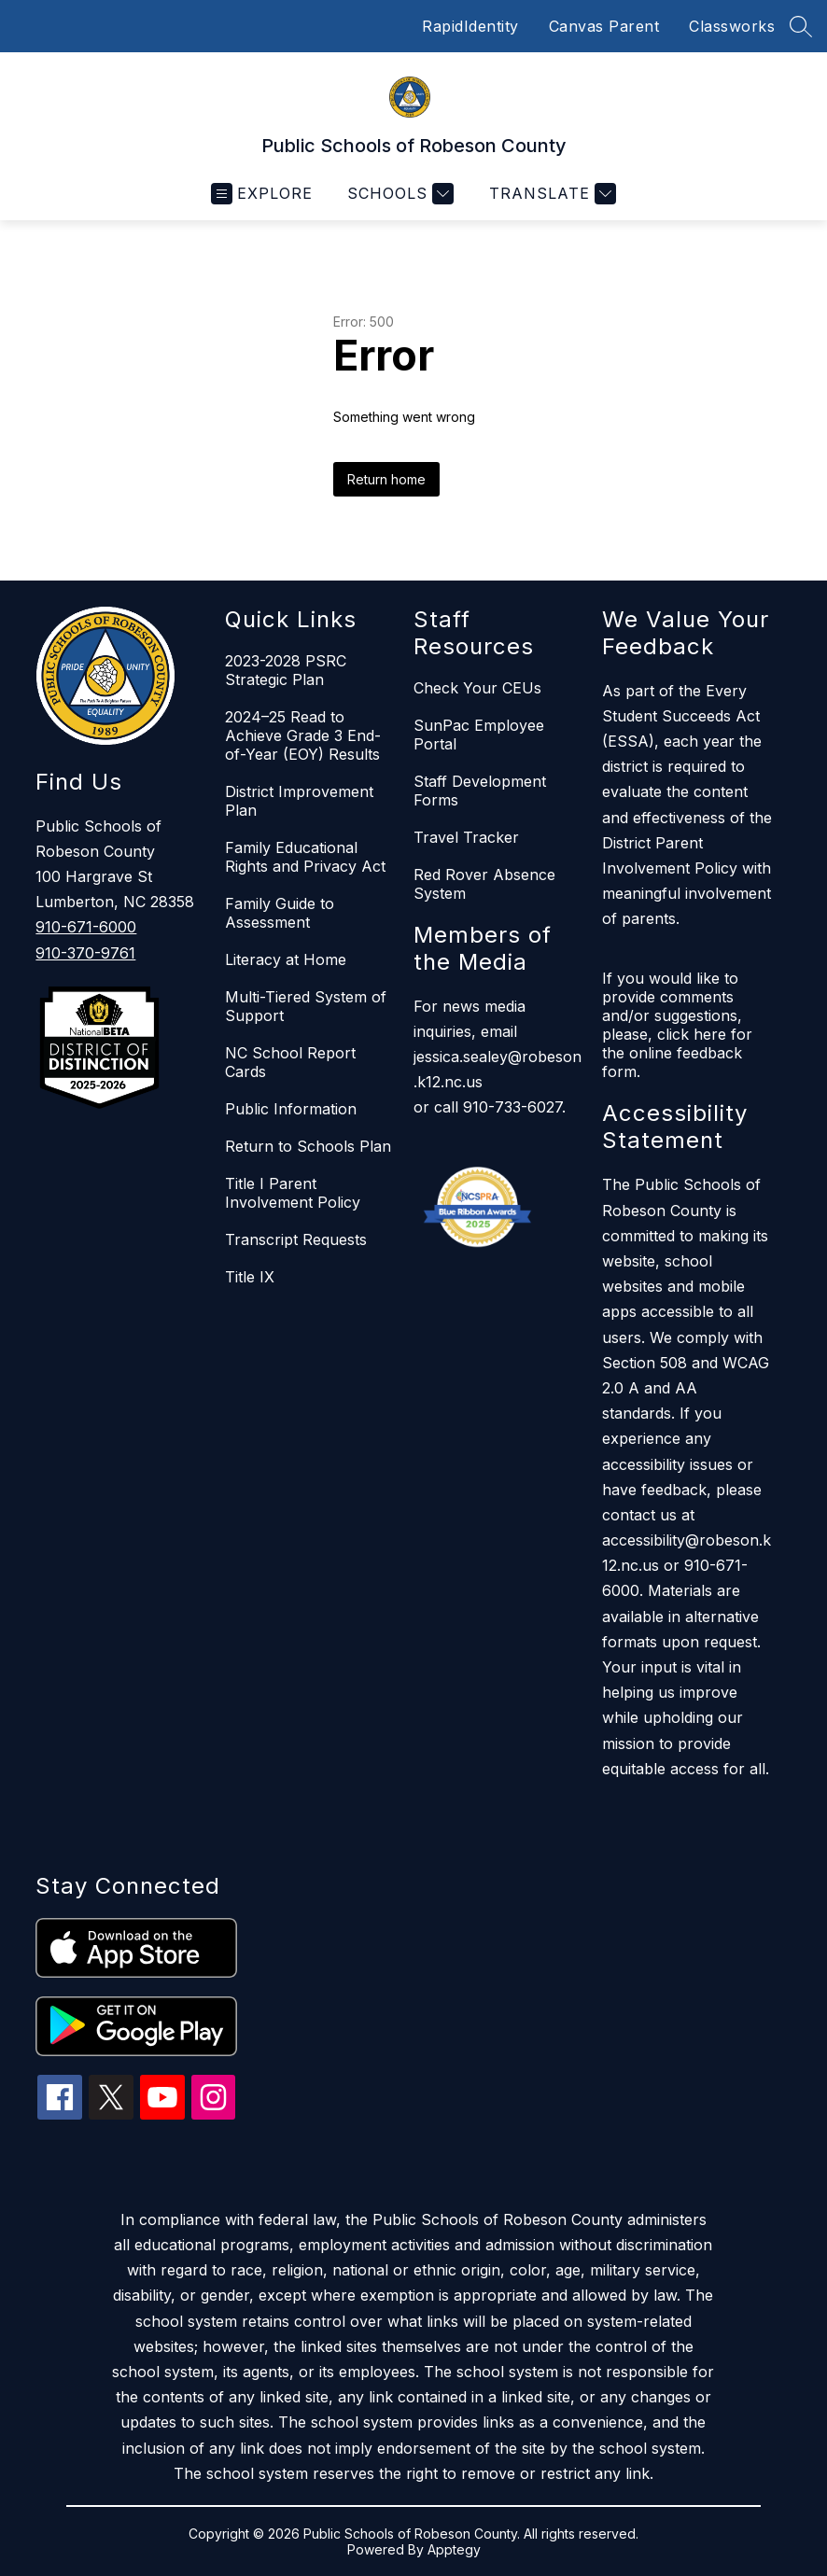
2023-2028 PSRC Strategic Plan (285, 670)
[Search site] (801, 26)
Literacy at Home (285, 959)
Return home (386, 479)
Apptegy (454, 2549)
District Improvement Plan (299, 800)
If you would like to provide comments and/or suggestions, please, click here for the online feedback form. (677, 1025)
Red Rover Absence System (484, 884)
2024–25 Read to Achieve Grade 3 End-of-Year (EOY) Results (303, 735)
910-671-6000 (85, 926)
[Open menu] (262, 193)
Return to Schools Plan (308, 1146)
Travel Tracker (466, 837)
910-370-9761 (85, 953)
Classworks (732, 26)
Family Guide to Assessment (279, 912)
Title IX (249, 1276)
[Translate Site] (550, 193)
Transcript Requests (296, 1239)
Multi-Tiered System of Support (305, 1006)
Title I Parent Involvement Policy (292, 1192)
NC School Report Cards (290, 1062)
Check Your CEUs (477, 688)
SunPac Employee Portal (479, 734)
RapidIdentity (470, 26)
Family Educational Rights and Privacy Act (305, 856)
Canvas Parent (604, 26)
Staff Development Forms (480, 790)
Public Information (291, 1108)
